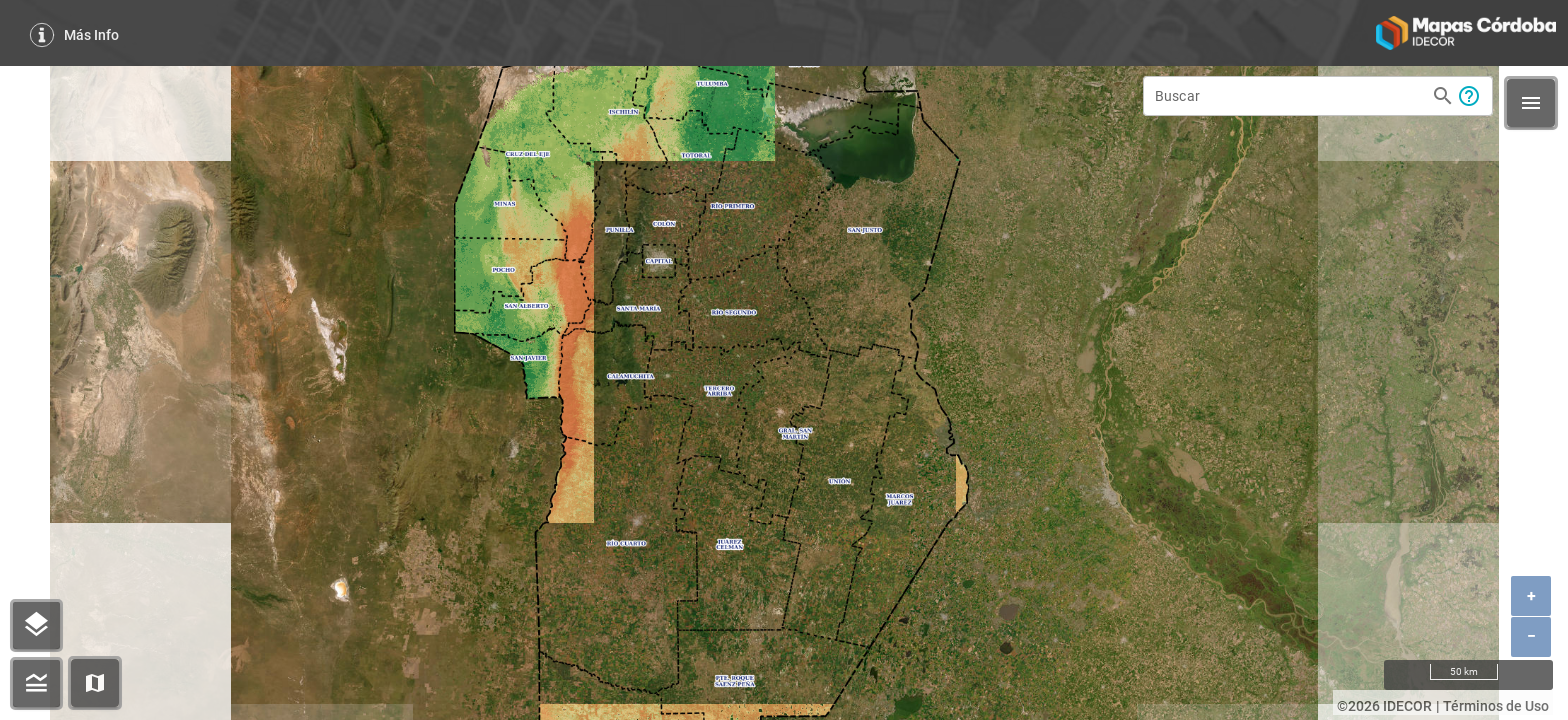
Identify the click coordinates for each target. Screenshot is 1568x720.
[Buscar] (1290, 96)
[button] (95, 683)
